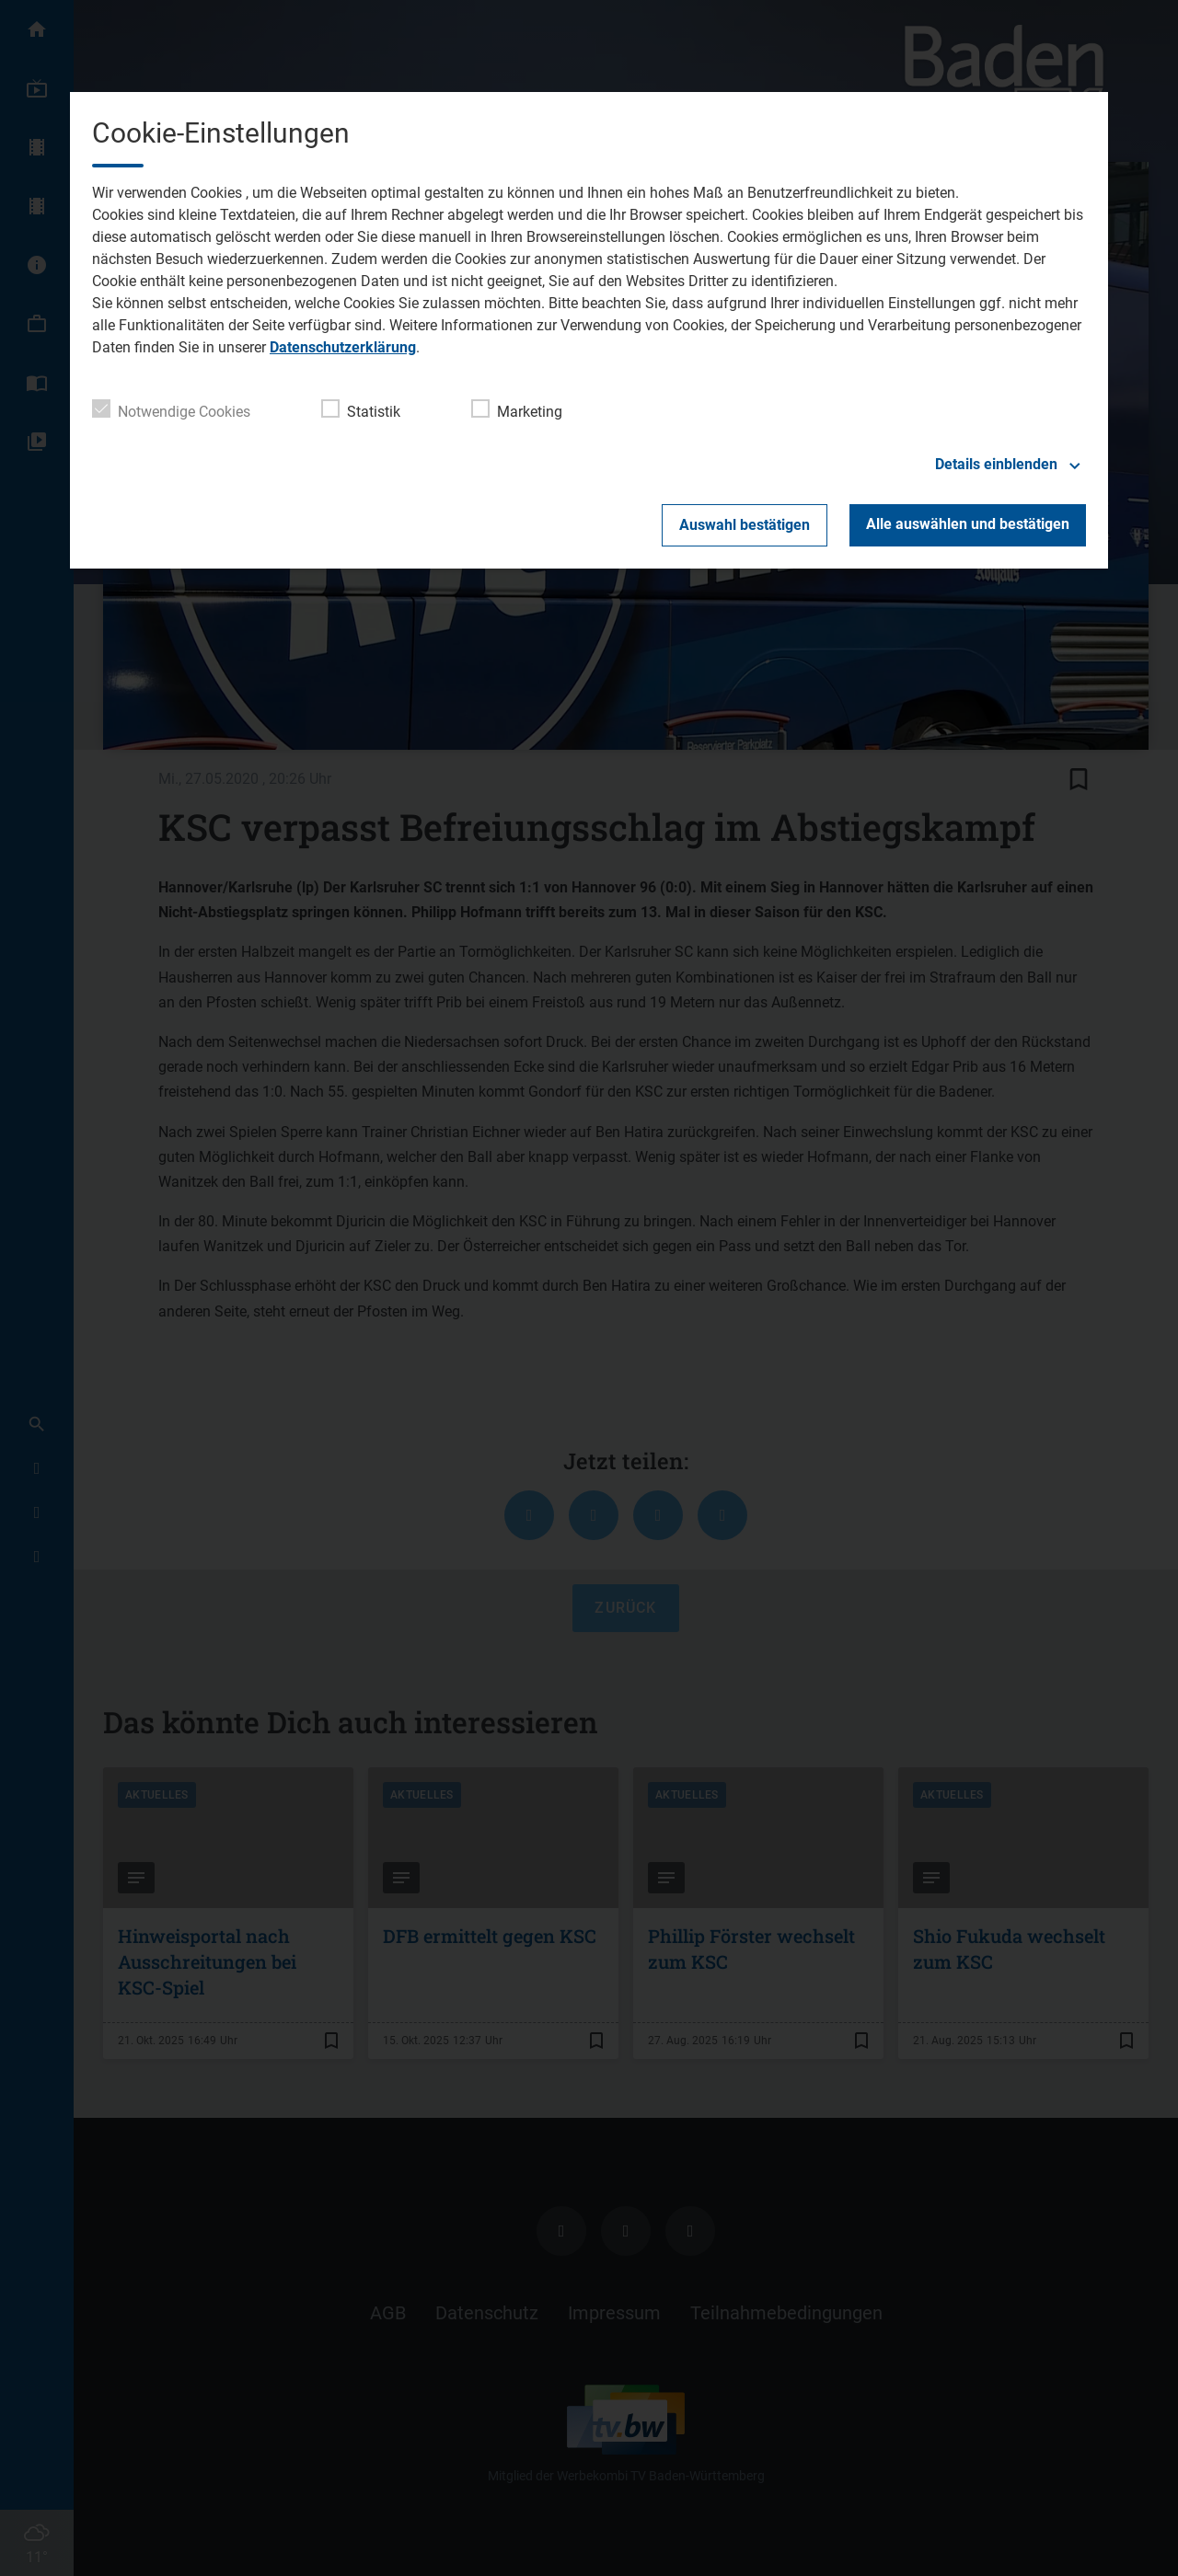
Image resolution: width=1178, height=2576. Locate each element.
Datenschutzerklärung (343, 347)
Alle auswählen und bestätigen (967, 524)
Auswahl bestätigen (744, 525)
